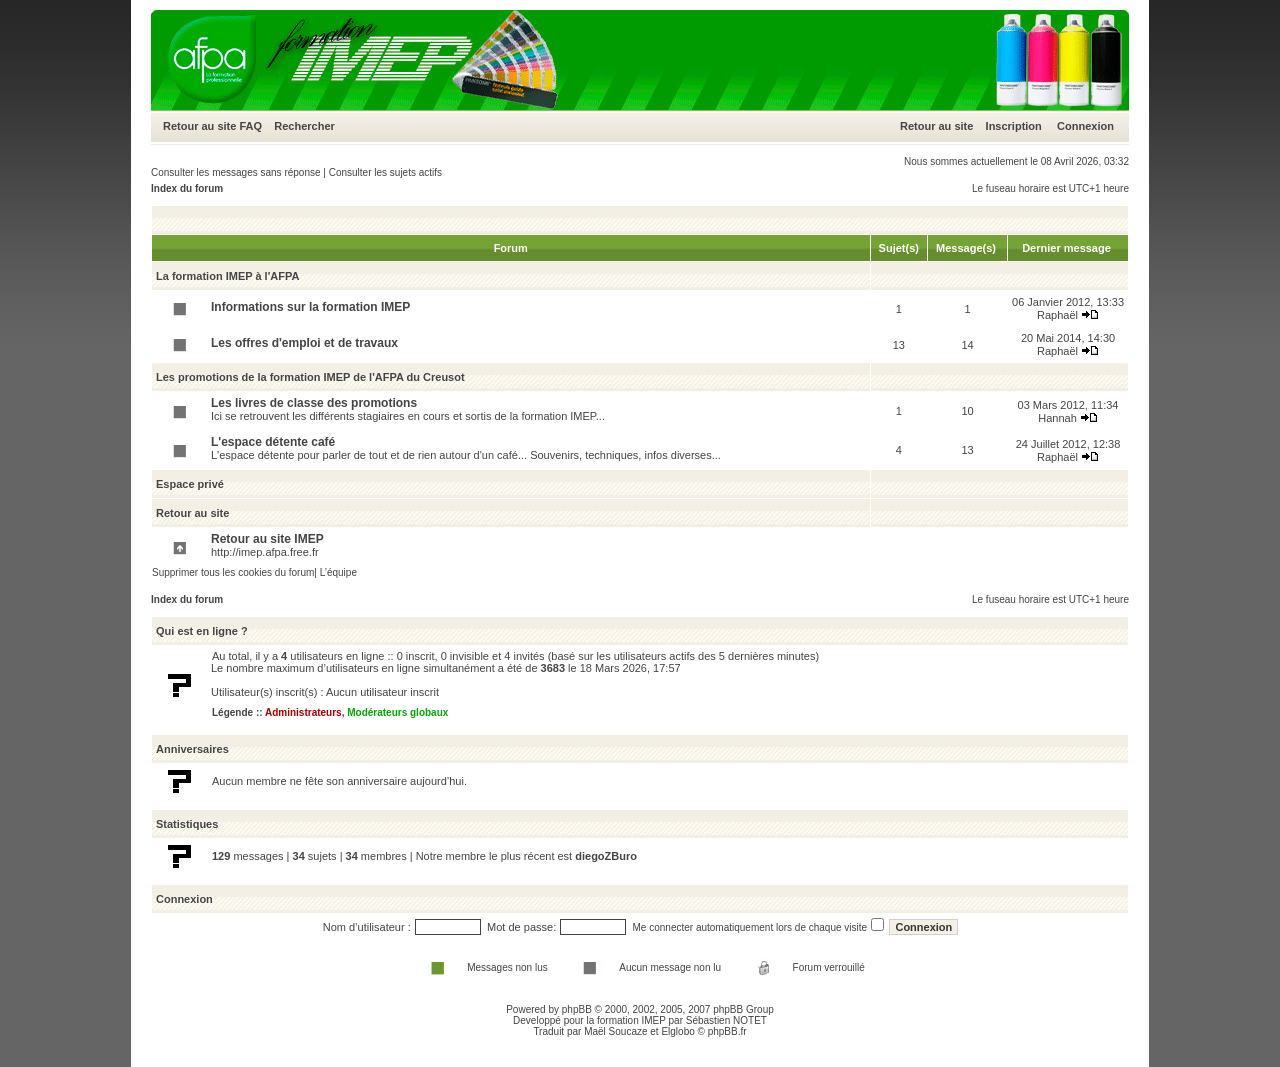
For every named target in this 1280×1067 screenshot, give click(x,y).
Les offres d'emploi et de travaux (304, 343)
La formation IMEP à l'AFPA (227, 276)
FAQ (250, 126)
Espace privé (190, 484)
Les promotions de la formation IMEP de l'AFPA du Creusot (310, 377)
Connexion (1085, 126)
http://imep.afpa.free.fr (265, 552)
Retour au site (199, 126)
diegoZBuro (606, 856)
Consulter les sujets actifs (385, 172)
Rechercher (304, 126)
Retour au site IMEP (267, 539)
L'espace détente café (273, 442)
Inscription (1014, 126)
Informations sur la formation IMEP (310, 307)
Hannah (1057, 418)
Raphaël (1057, 315)
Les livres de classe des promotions (314, 403)
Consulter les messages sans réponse (236, 172)
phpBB (577, 1009)
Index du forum (187, 188)
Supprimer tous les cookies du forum (233, 572)
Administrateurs (303, 712)
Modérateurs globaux (397, 712)
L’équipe (338, 572)
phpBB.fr (727, 1031)
